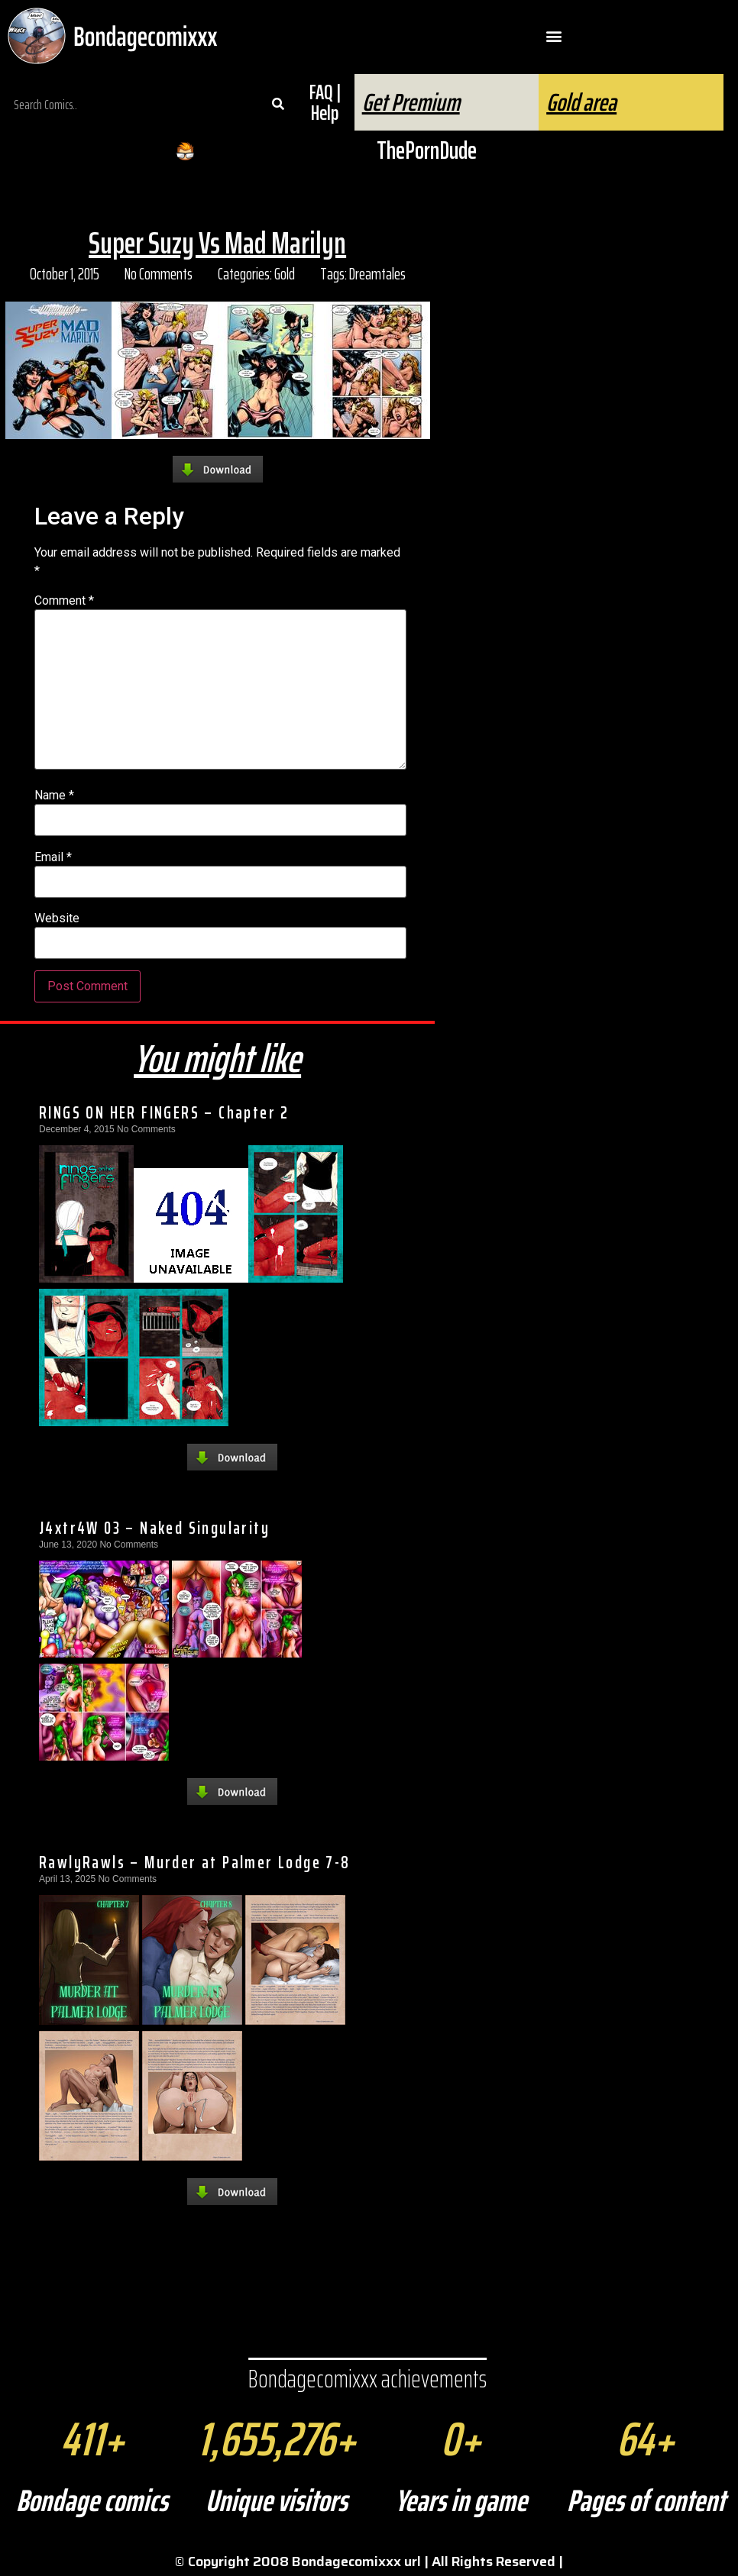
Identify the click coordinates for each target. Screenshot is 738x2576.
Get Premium (411, 102)
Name (54, 795)
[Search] (277, 105)
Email (53, 857)
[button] (553, 36)
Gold (284, 273)
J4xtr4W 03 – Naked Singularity (154, 1527)
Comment (64, 601)
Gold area (581, 102)
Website (56, 918)
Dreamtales (377, 273)
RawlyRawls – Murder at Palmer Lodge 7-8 (195, 1862)
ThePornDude (427, 150)
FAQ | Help (325, 102)
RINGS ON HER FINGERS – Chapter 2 (164, 1112)
